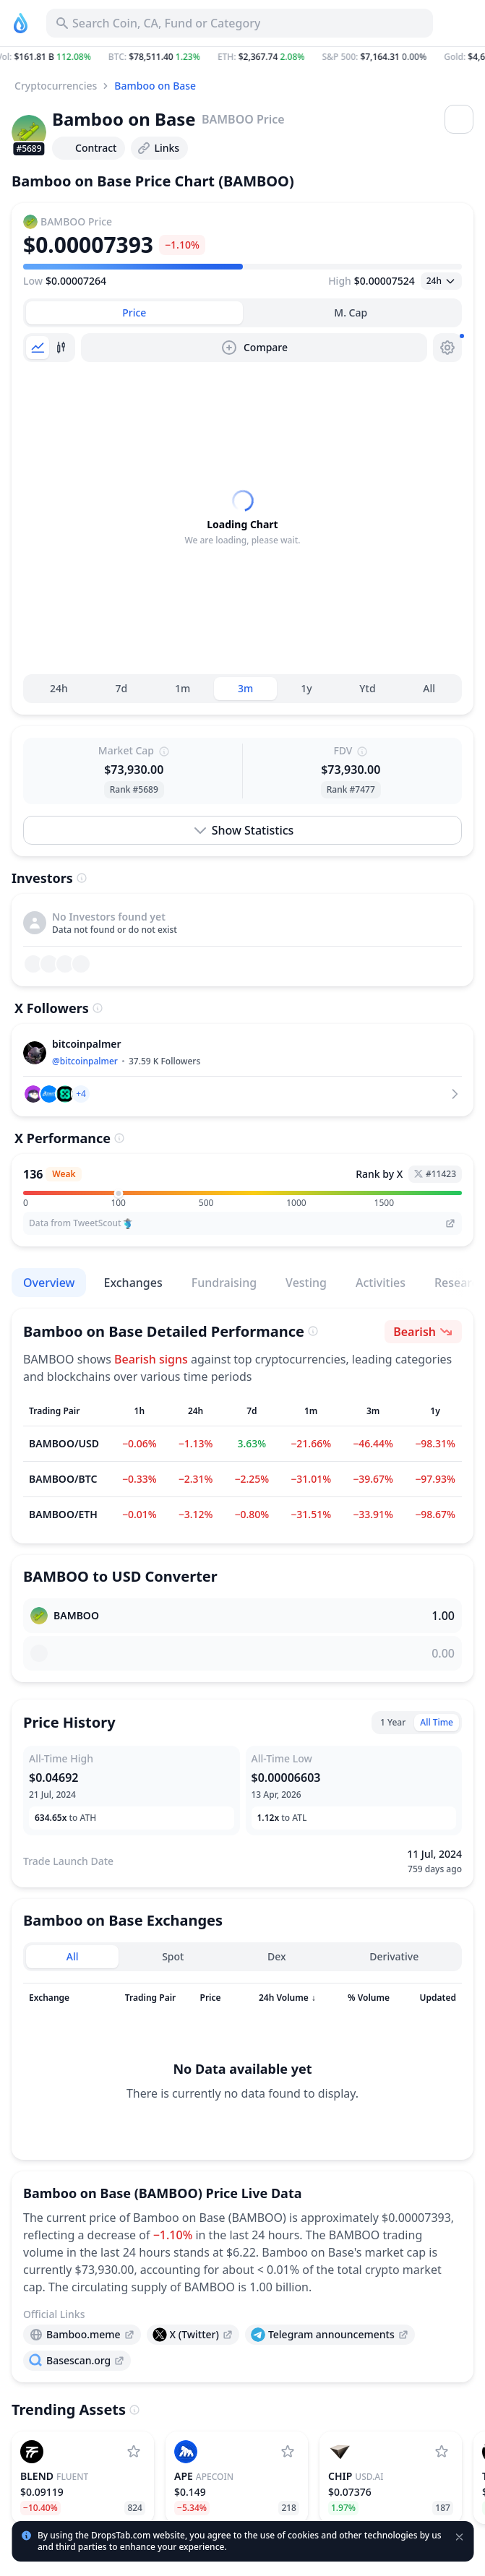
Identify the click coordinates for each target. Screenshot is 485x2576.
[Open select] (441, 281)
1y (306, 729)
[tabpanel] (242, 538)
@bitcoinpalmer (85, 1101)
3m (245, 729)
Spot (173, 1997)
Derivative (394, 1997)
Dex (276, 1997)
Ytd (367, 729)
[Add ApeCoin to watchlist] (287, 2492)
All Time (436, 1763)
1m (182, 729)
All (429, 729)
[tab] (134, 312)
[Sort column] (59, 2038)
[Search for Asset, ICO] (239, 23)
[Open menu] (459, 119)
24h (59, 729)
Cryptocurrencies (55, 85)
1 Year (392, 1763)
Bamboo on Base (155, 85)
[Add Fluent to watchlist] (133, 2492)
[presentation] (82, 2375)
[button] (242, 57)
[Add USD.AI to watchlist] (441, 2492)
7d (121, 729)
